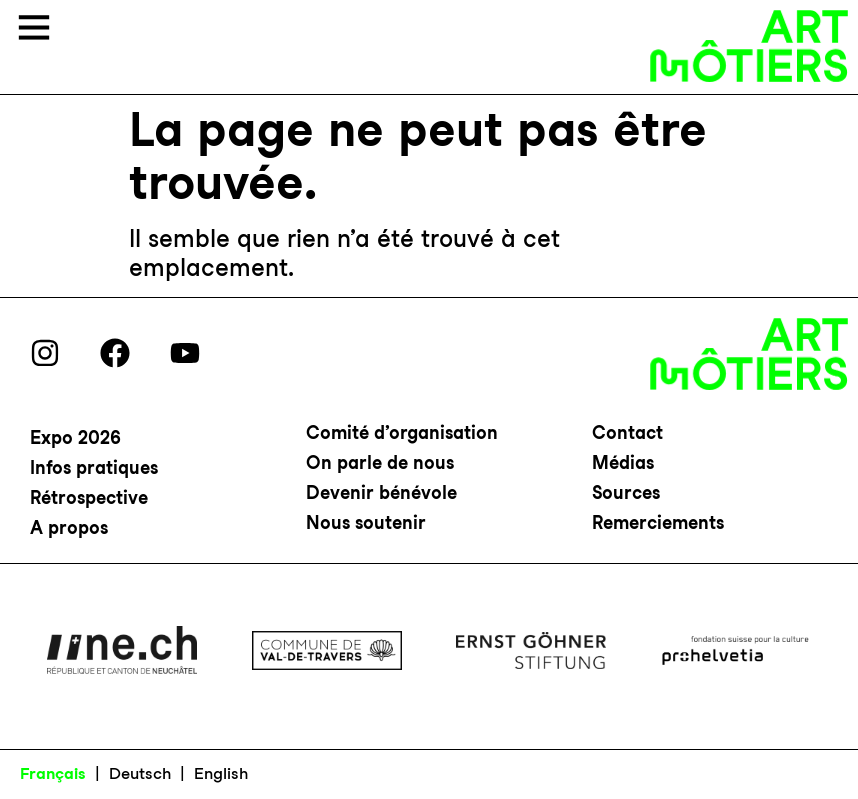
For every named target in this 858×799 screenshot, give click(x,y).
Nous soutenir (366, 522)
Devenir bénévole (381, 492)
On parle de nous (380, 462)
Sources (626, 492)
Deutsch (140, 773)
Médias (623, 462)
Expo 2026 (75, 437)
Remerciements (658, 522)
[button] (34, 30)
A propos (69, 527)
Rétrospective (89, 497)
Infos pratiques (94, 467)
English (221, 773)
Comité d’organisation (402, 432)
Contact (627, 432)
